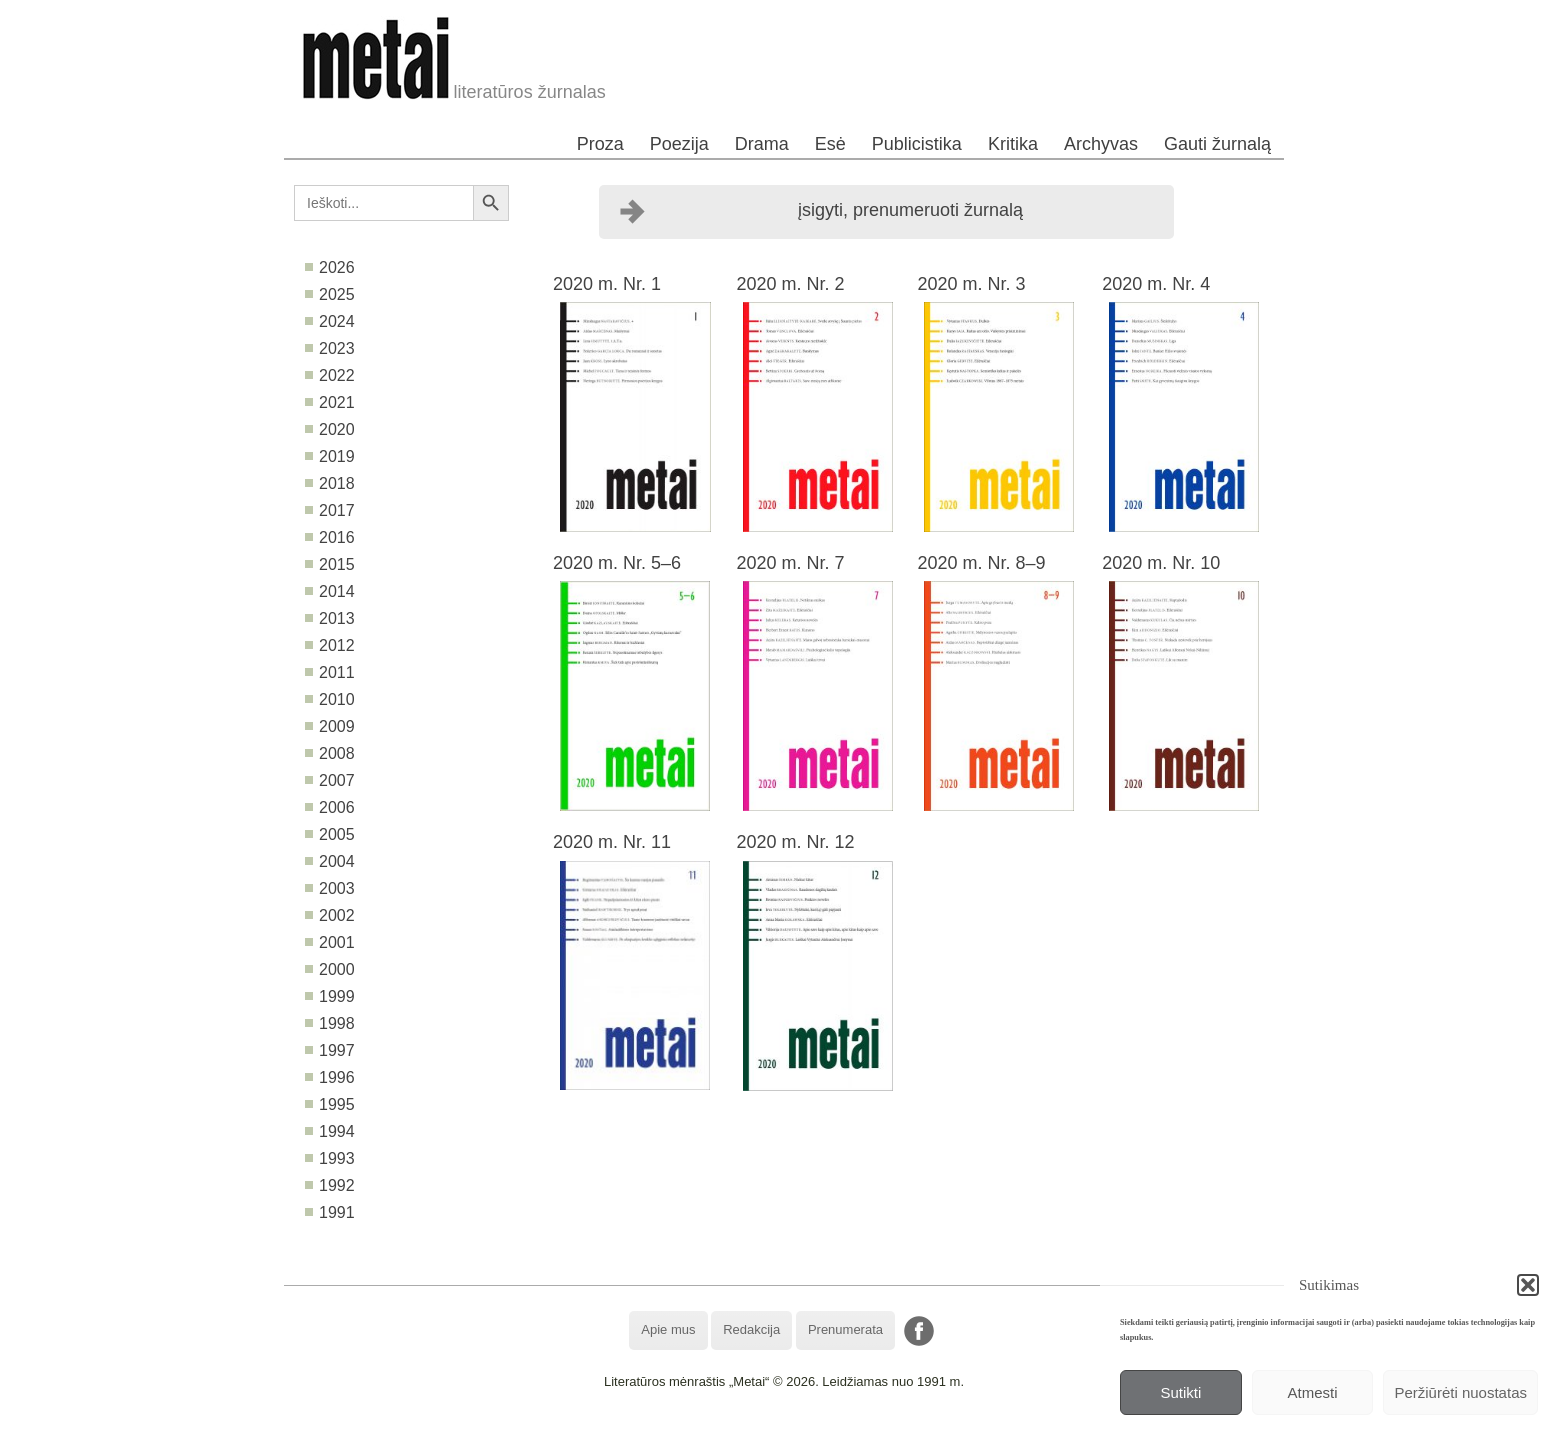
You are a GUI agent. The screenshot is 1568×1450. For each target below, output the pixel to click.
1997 (337, 1050)
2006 (337, 807)
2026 (337, 267)
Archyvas (1101, 144)
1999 (337, 996)
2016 (337, 537)
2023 (337, 348)
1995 (337, 1104)
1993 (337, 1158)
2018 (337, 483)
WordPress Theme (798, 1434)
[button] (1528, 1285)
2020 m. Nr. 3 (971, 284)
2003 (337, 888)
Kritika (1013, 144)
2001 (337, 942)
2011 (337, 672)
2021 (337, 402)
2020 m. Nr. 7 (790, 563)
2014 (337, 591)
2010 (337, 699)
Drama (762, 144)
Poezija (679, 144)
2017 (337, 510)
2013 (337, 618)
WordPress (709, 1434)
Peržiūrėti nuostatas (1460, 1392)
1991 (337, 1212)
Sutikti (1180, 1392)
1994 (337, 1131)
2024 (337, 321)
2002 (337, 915)
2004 (337, 861)
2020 (337, 429)
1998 (337, 1023)
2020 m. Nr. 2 (790, 284)
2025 (337, 294)
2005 (337, 834)
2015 (337, 564)
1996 (337, 1077)
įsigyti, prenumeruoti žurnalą (910, 210)
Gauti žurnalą (1217, 144)
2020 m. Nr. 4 (1156, 284)
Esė (830, 144)
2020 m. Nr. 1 (607, 284)
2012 (337, 645)
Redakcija (751, 1329)
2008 (337, 753)
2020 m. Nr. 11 (612, 842)
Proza (600, 144)
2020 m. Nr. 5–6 (617, 563)
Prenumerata (845, 1329)
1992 (337, 1185)
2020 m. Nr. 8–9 (981, 563)
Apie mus (668, 1329)
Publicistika (917, 144)
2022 (337, 375)
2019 (337, 456)
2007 (337, 780)
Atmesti (1313, 1392)
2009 (337, 726)
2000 (337, 969)
